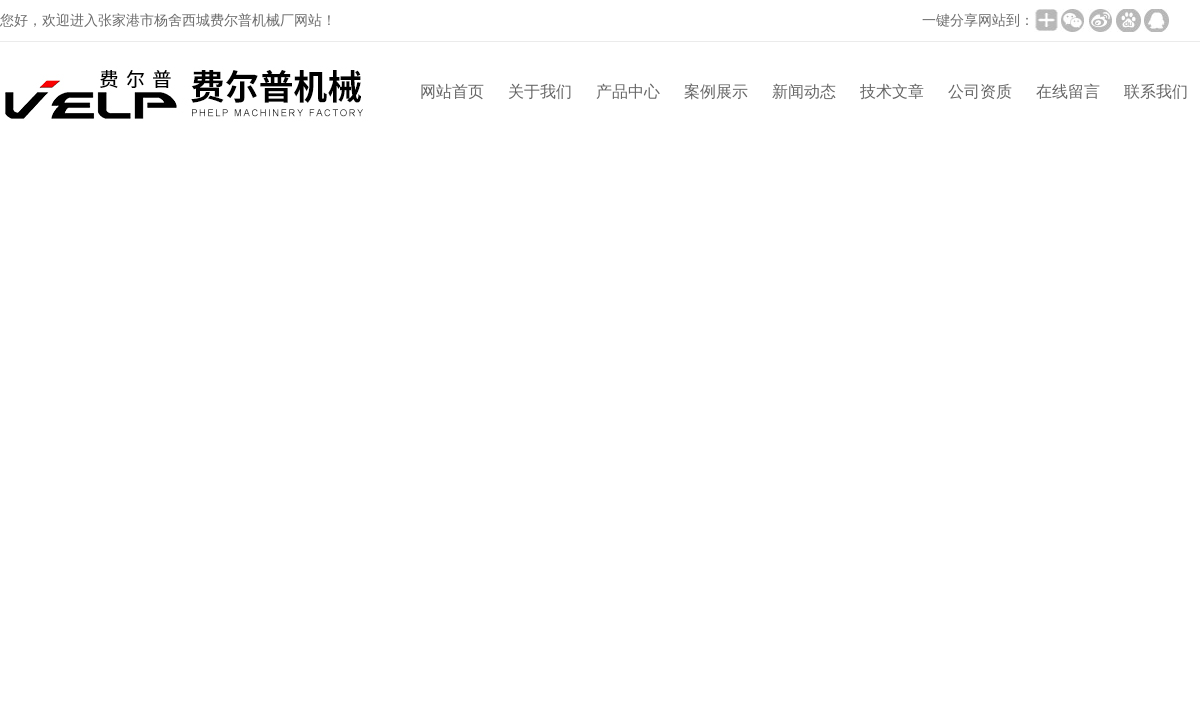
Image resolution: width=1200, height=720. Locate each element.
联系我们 (1156, 91)
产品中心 (628, 91)
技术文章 (892, 91)
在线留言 (1068, 91)
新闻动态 (804, 91)
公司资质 (980, 91)
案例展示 (716, 91)
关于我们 (540, 91)
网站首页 (452, 91)
